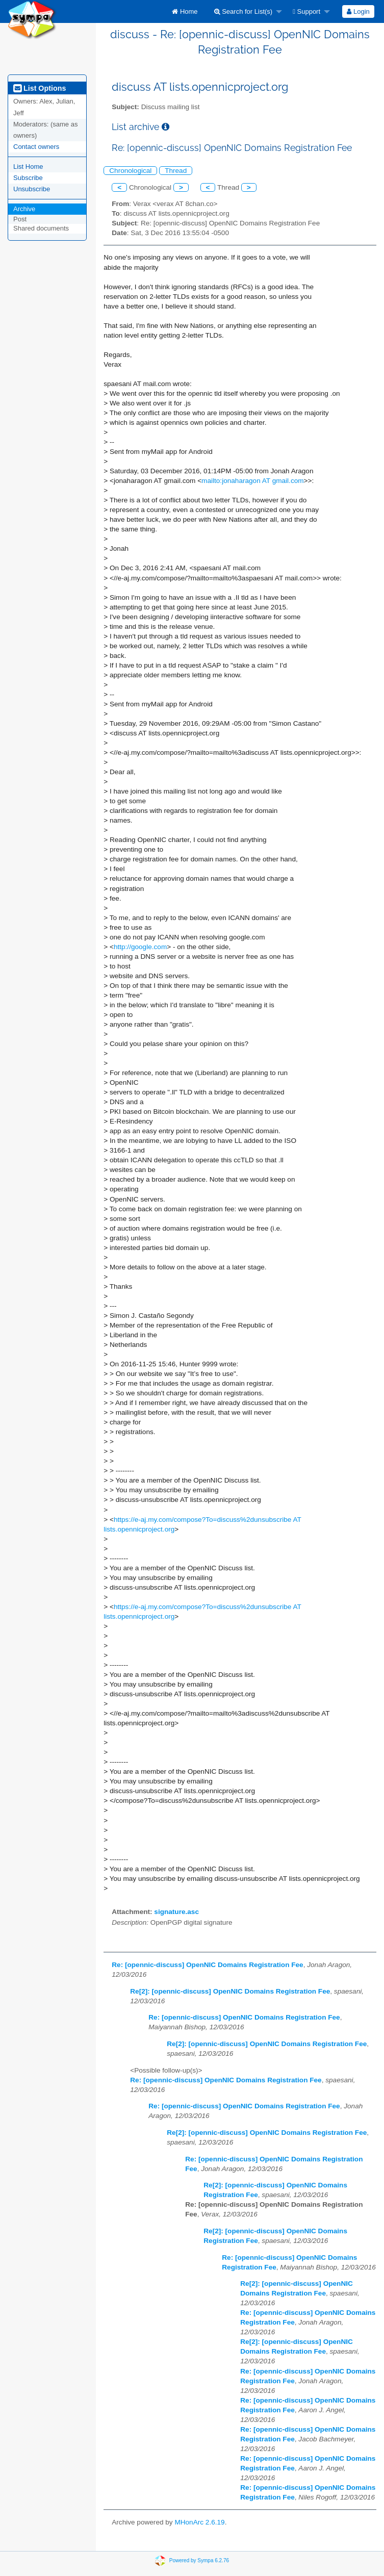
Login (358, 11)
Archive (24, 209)
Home (184, 11)
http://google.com (140, 947)
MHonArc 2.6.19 (199, 2522)
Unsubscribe (31, 189)
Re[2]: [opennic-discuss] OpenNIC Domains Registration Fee (230, 1991)
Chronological (130, 170)
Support (306, 11)
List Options (39, 88)
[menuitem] (185, 11)
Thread (176, 170)
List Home (28, 166)
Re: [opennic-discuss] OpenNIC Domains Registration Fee (207, 1965)
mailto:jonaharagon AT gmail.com (252, 480)
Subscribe (28, 178)
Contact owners (36, 146)
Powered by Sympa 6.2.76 (199, 2560)
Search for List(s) (243, 11)
